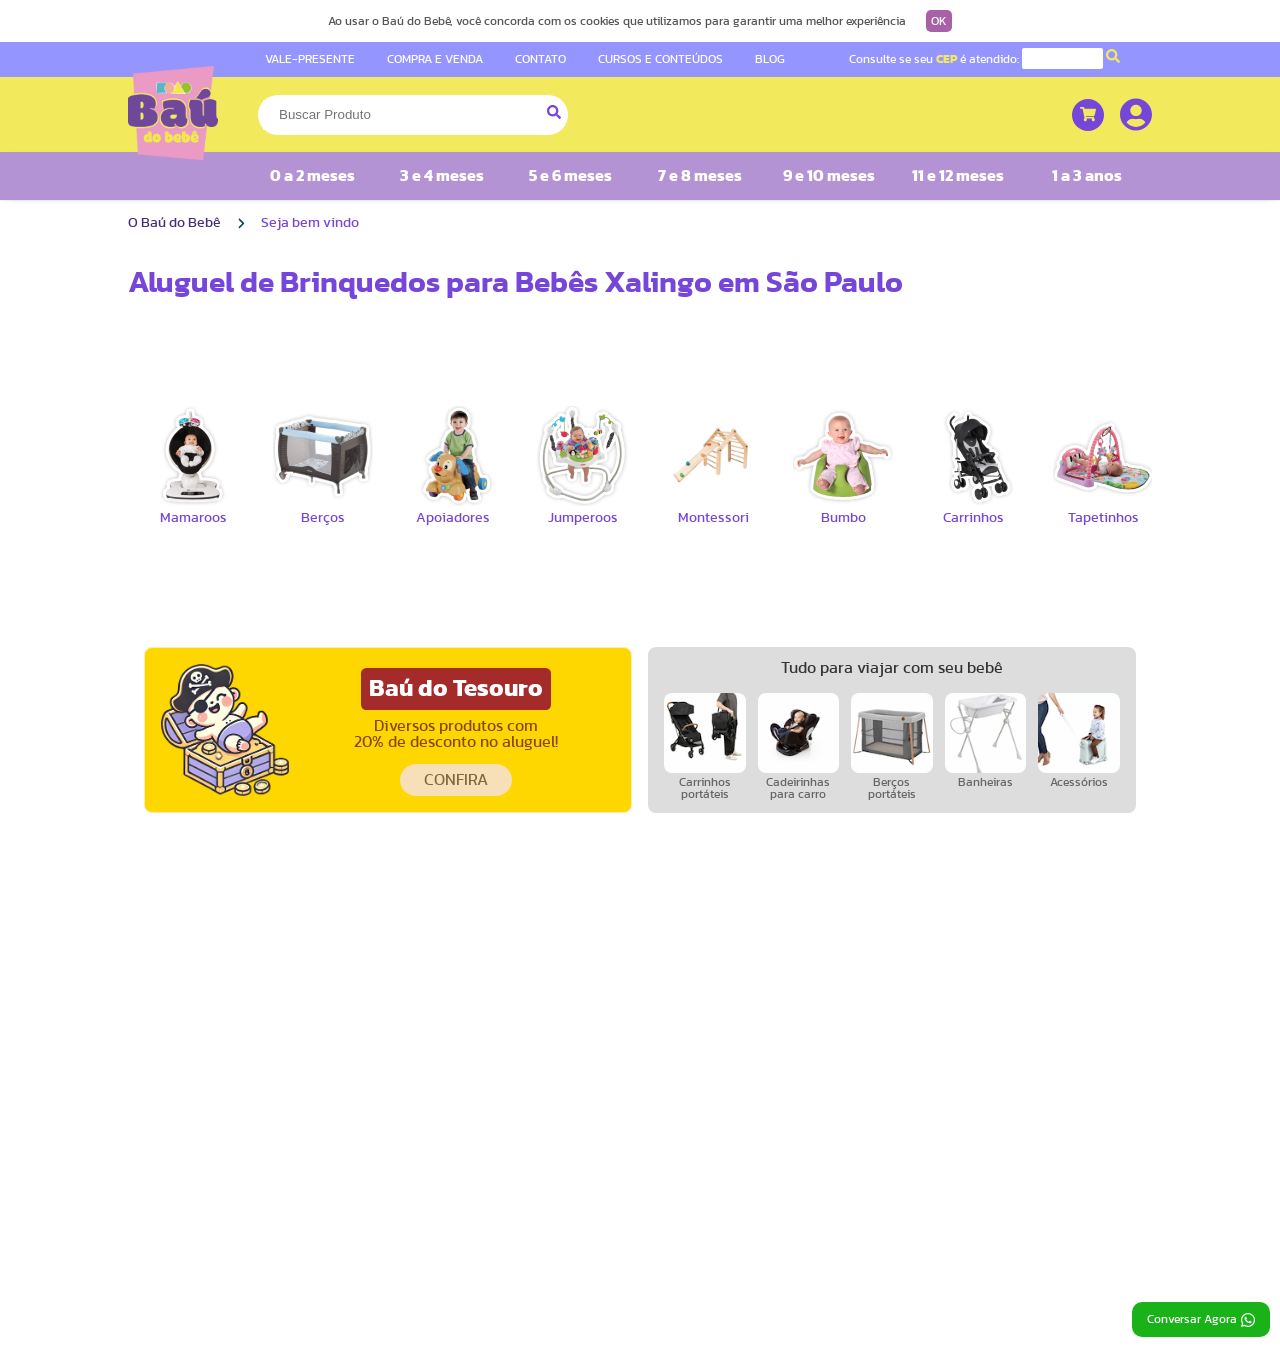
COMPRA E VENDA (435, 59)
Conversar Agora (1201, 1320)
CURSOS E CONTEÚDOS (660, 59)
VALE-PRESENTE (310, 59)
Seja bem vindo (310, 223)
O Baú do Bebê (174, 223)
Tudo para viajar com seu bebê (892, 668)
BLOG (770, 59)
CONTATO (540, 59)
